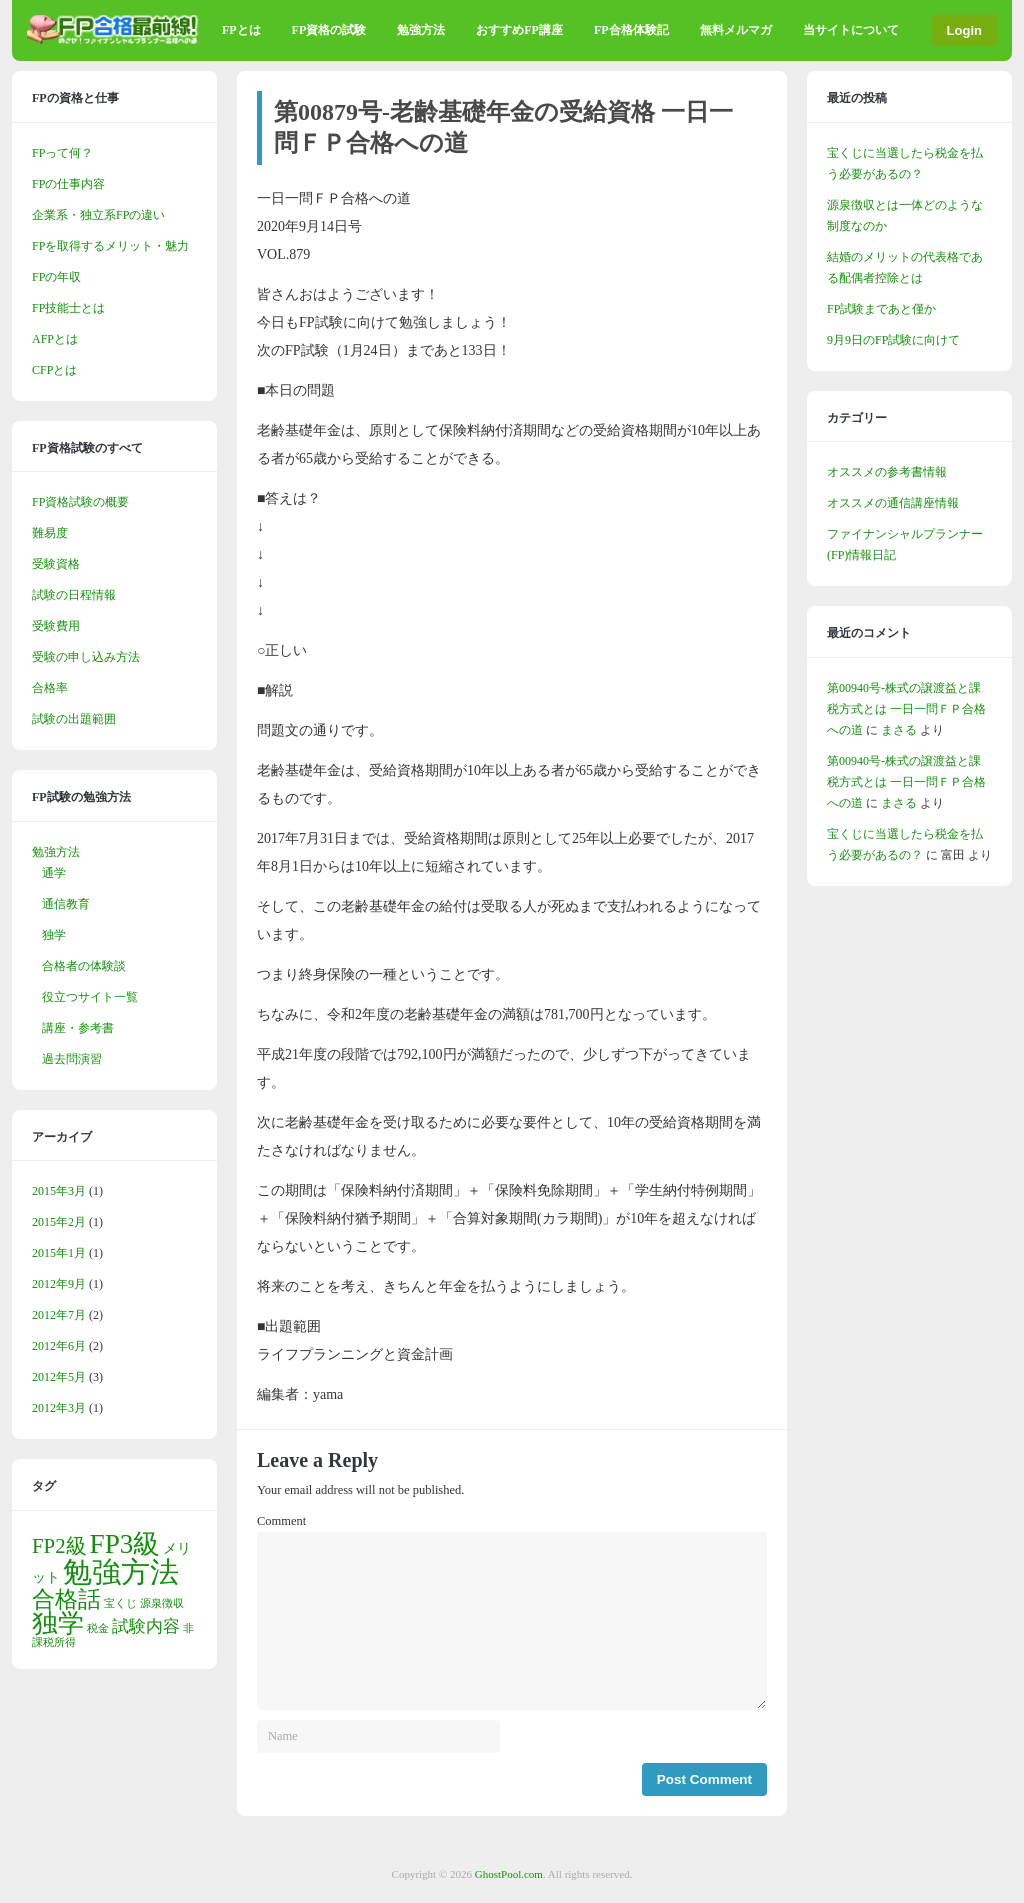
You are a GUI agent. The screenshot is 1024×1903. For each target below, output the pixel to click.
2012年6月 (59, 1346)
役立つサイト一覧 (90, 997)
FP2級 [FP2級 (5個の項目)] (59, 1546)
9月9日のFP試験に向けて (893, 340)
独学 (54, 935)
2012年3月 (59, 1408)
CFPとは (54, 370)
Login (964, 30)
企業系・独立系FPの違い (98, 215)
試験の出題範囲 (74, 719)
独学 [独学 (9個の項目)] (58, 1623)
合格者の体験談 (84, 966)
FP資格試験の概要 (80, 502)
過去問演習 (72, 1059)
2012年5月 (59, 1377)
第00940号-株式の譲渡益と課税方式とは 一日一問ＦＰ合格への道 (906, 709)
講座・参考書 (78, 1028)
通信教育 (66, 904)
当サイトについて (851, 30)
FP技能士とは (68, 308)
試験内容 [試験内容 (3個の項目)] (146, 1626)
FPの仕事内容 (68, 184)
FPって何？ (62, 153)
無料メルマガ (736, 30)
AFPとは (55, 339)
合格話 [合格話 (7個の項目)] (66, 1599)
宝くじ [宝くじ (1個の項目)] (120, 1603)
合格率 (50, 688)
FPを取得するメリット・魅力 (110, 246)
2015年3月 (59, 1191)
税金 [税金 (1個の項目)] (98, 1628)
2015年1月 (59, 1253)
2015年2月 (59, 1222)
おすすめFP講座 (519, 30)
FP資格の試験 (329, 30)
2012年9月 (59, 1284)
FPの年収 (56, 277)
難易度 (50, 533)
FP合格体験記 (631, 30)
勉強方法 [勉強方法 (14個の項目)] (121, 1572)
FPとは (241, 30)
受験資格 (56, 564)
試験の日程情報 (74, 595)
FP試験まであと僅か (881, 309)
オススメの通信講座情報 (893, 503)
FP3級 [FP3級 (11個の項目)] (125, 1544)
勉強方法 (421, 30)
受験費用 (56, 626)
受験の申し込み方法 (86, 657)
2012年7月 (59, 1315)
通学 (54, 873)
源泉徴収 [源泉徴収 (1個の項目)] (162, 1603)
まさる (899, 730)
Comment (281, 1521)
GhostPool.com (509, 1874)
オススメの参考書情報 (887, 472)
